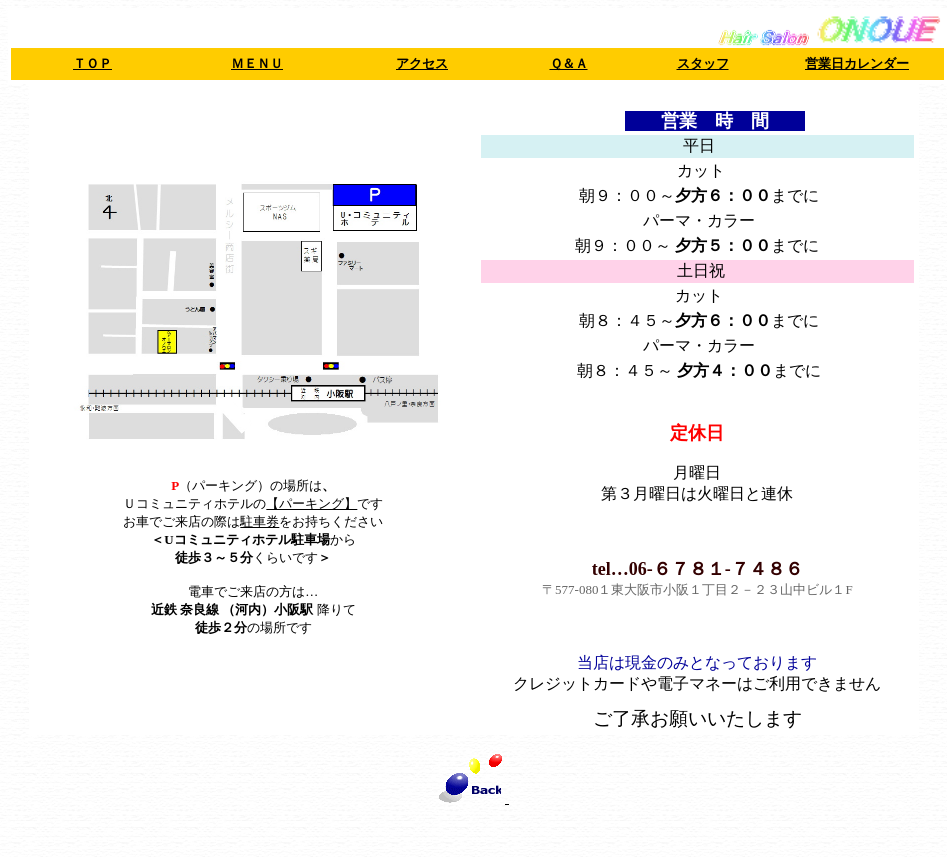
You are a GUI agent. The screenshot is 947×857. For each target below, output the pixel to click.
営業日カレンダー (857, 63)
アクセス (422, 63)
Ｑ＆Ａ (569, 63)
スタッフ (703, 63)
